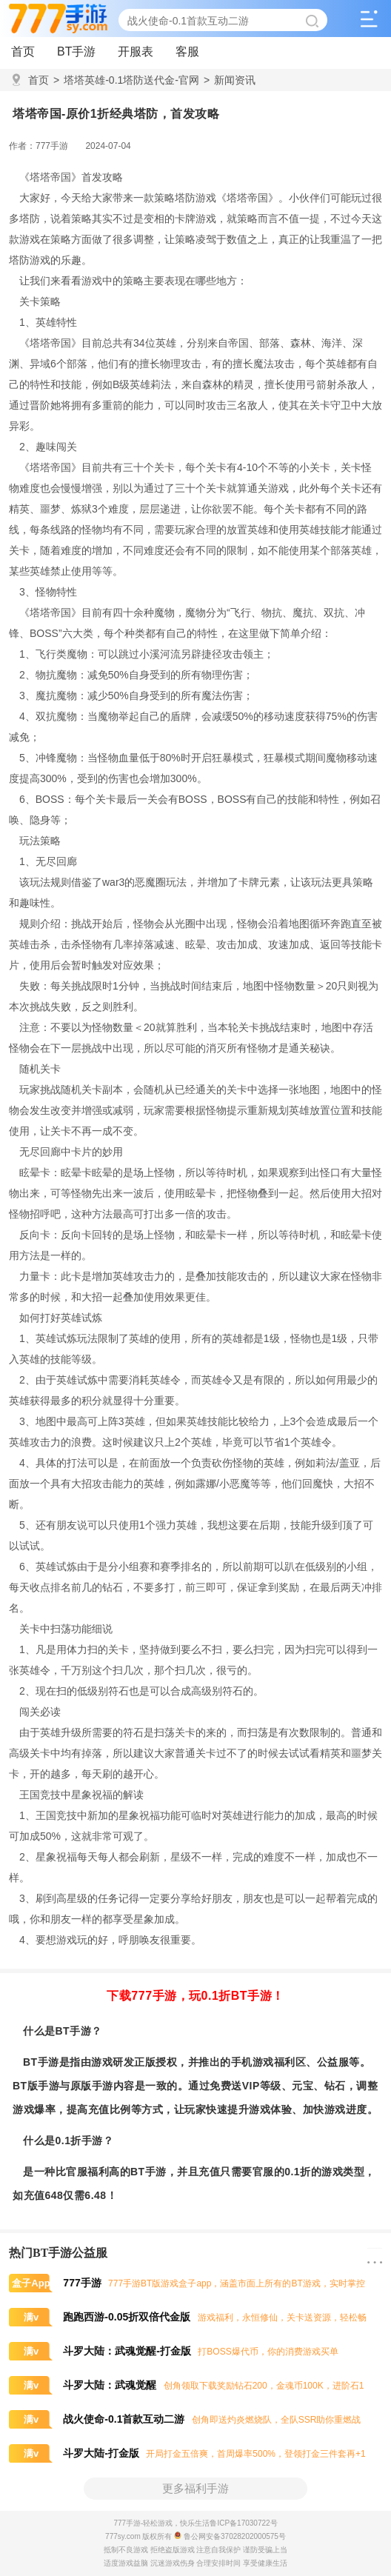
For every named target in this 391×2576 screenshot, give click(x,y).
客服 (187, 51)
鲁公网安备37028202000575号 (230, 2536)
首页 (23, 51)
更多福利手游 (195, 2488)
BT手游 (76, 51)
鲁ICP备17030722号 (243, 2523)
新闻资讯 (229, 80)
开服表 (135, 51)
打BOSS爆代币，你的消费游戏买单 (173, 2351)
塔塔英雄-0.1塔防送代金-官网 (126, 80)
